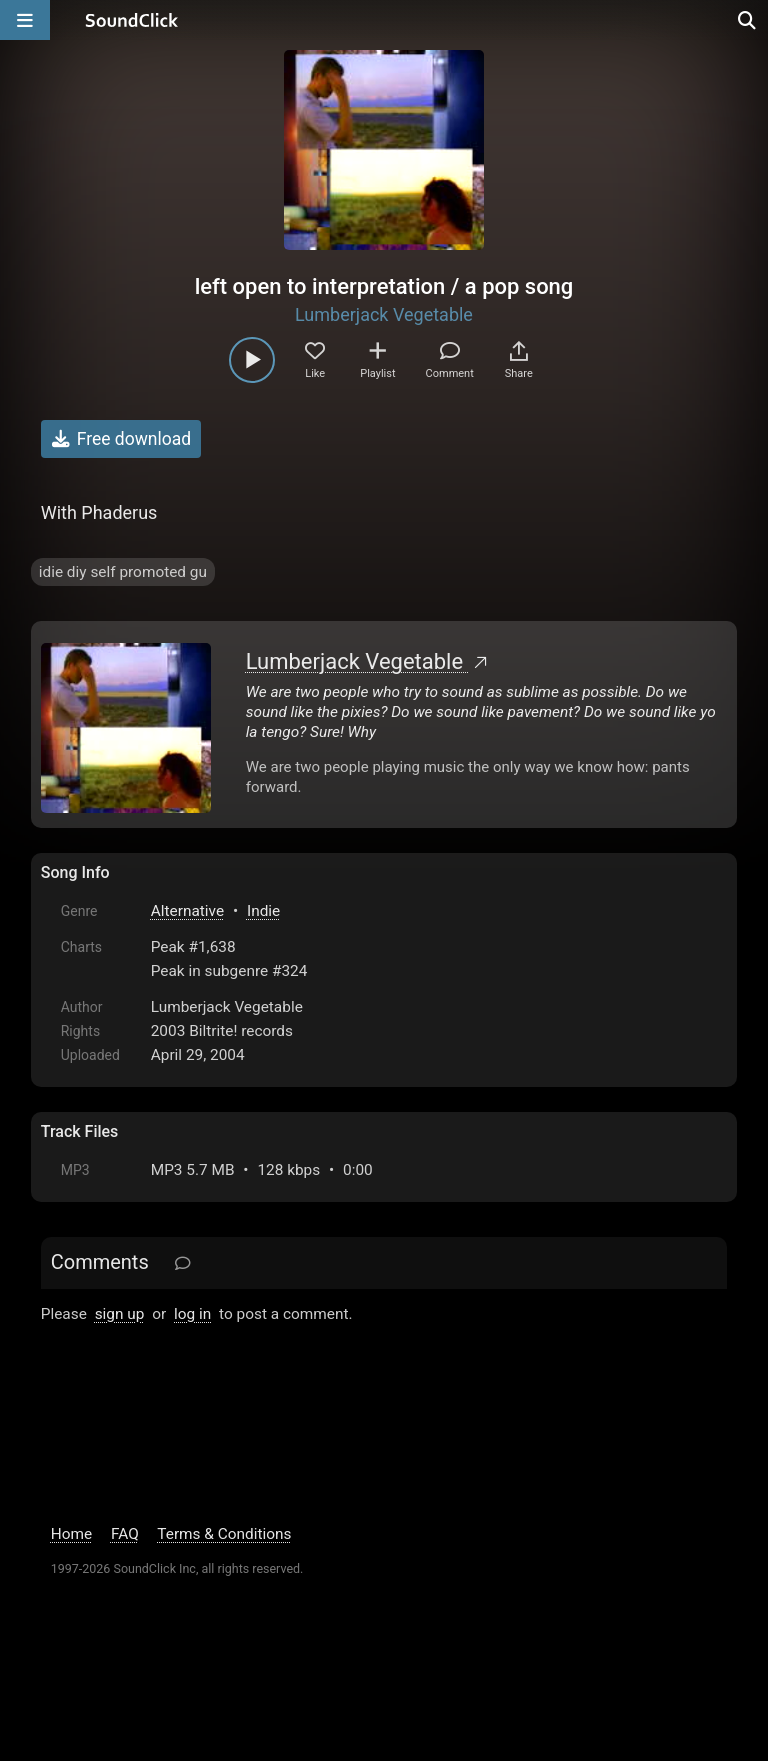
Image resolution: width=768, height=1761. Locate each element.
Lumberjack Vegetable (384, 314)
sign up (120, 1314)
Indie (263, 911)
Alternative (187, 911)
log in (192, 1314)
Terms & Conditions (224, 1534)
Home (71, 1534)
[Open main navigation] (25, 20)
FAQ (125, 1534)
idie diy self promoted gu (123, 572)
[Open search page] (748, 20)
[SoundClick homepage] (132, 20)
